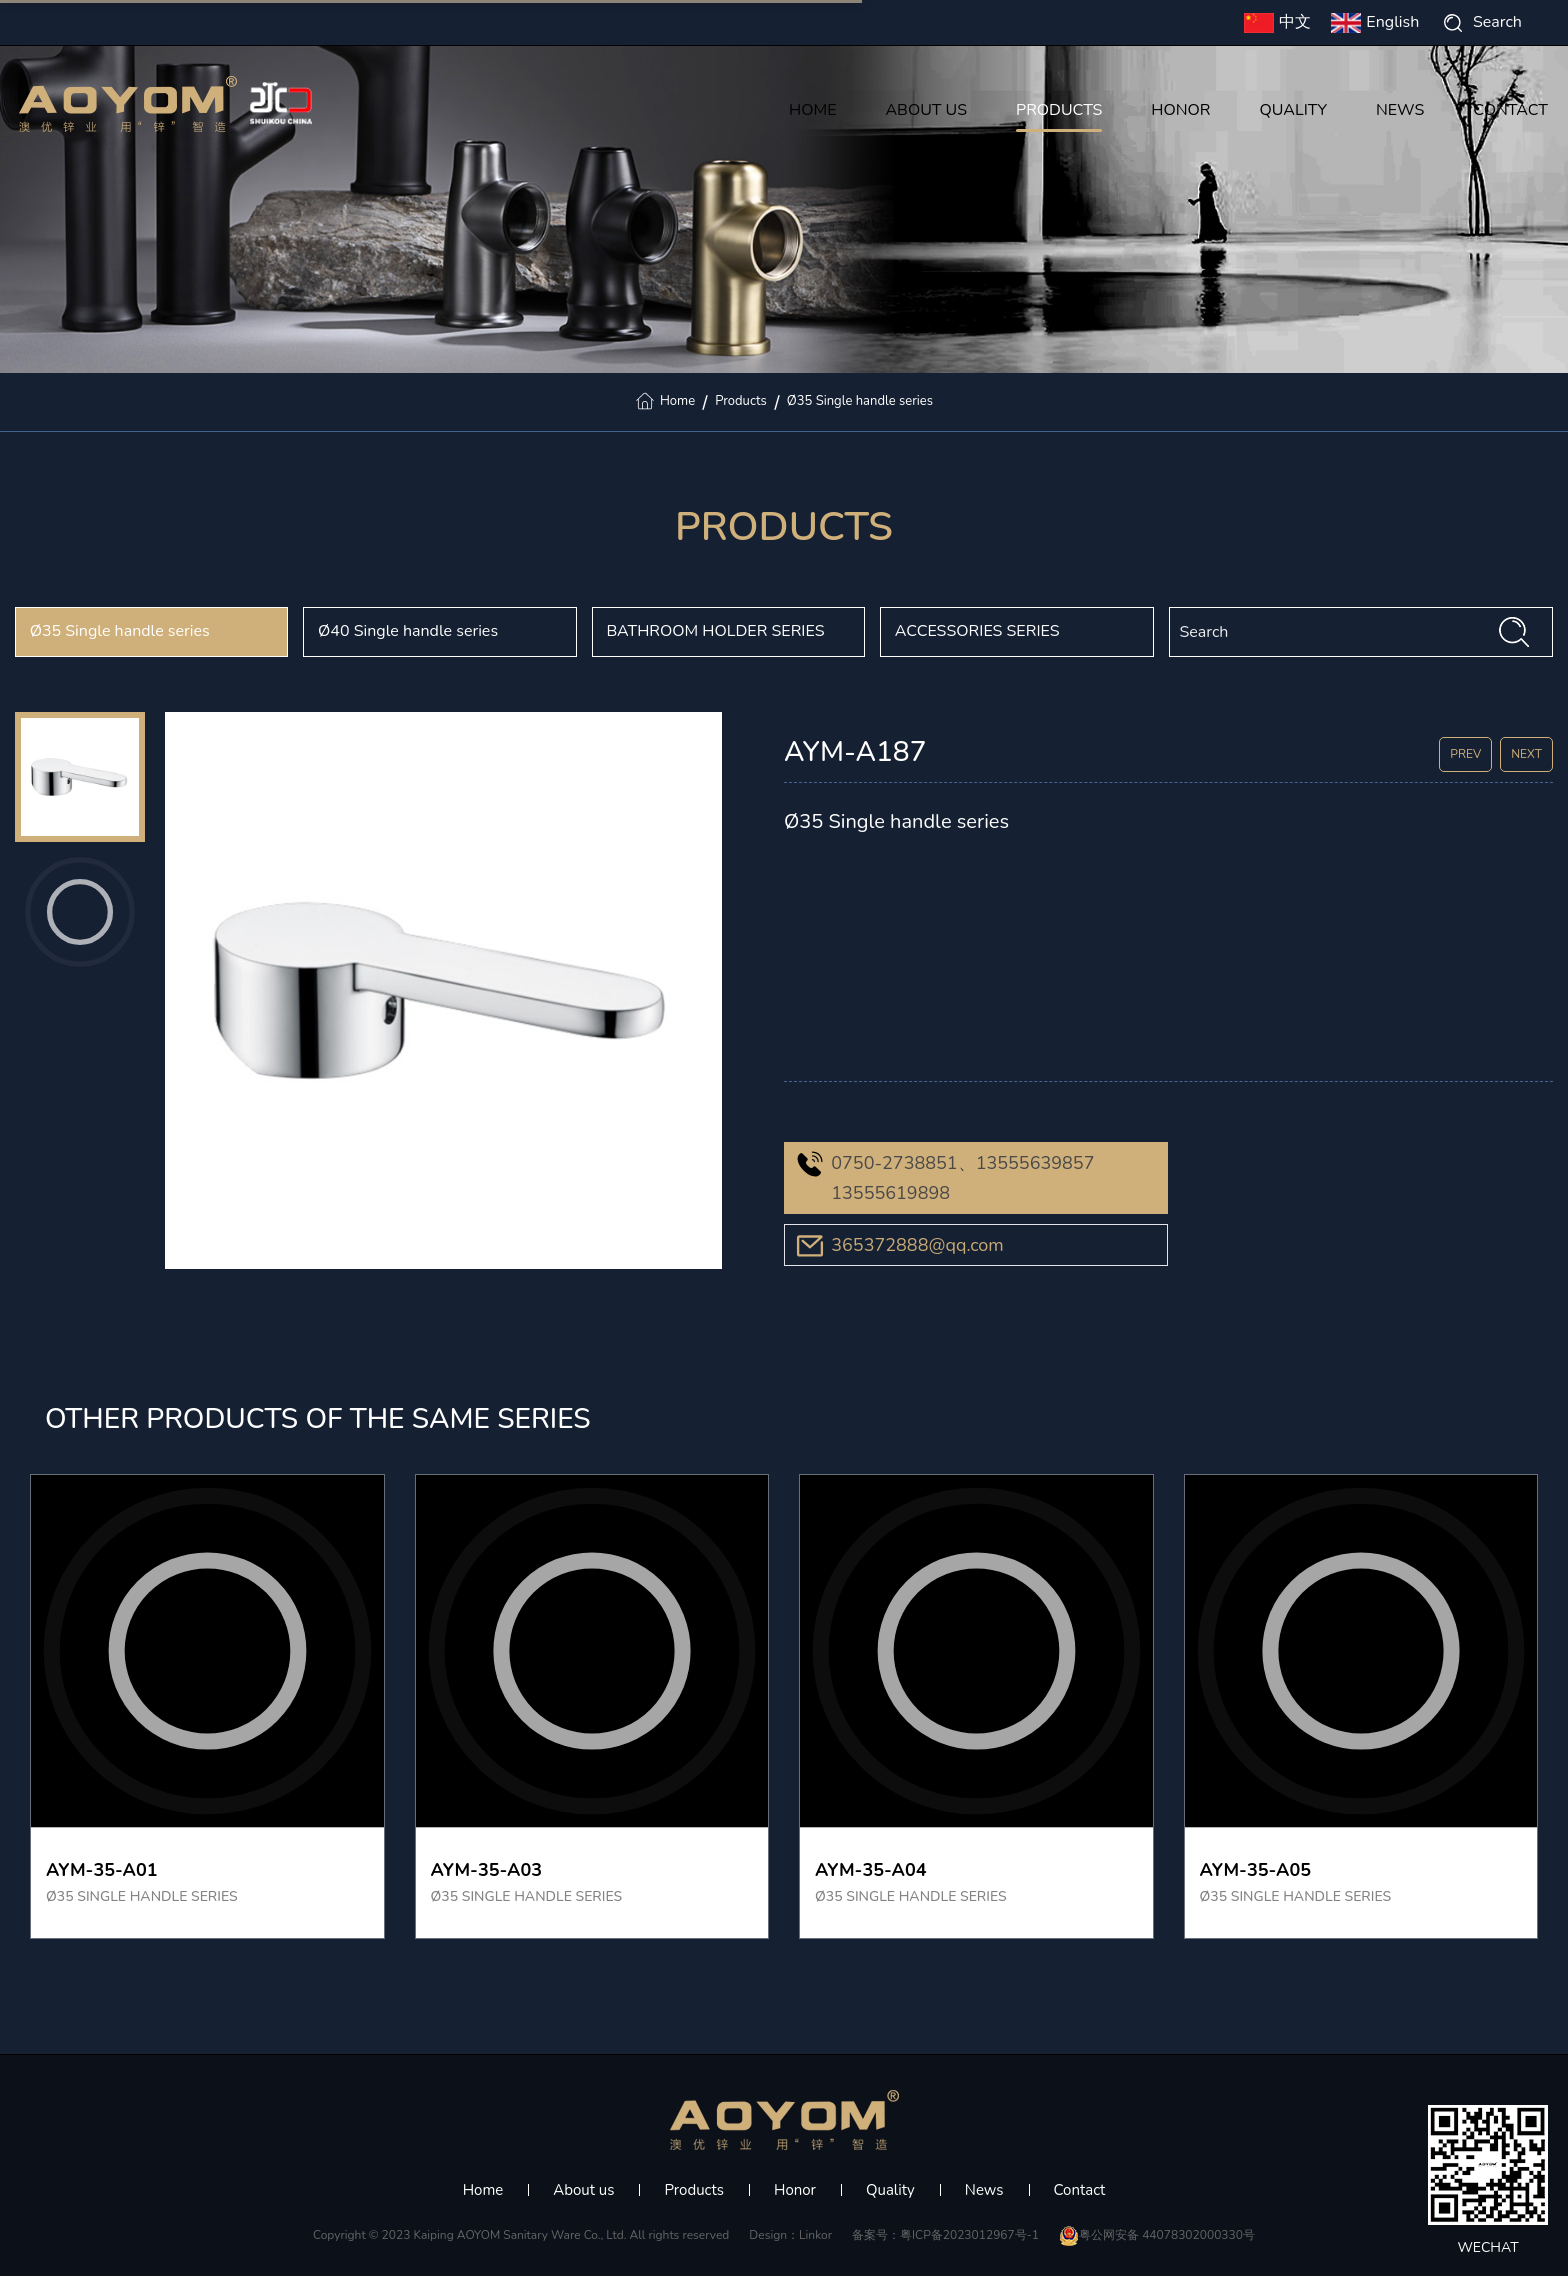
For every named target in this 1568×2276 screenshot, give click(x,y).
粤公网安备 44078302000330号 (1157, 2235)
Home (677, 401)
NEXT (1526, 754)
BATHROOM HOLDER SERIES (715, 631)
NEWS (1400, 112)
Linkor (815, 2235)
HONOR (1180, 112)
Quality (890, 2190)
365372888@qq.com (917, 1245)
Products (741, 401)
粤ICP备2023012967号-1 (969, 2235)
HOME (812, 112)
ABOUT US (926, 112)
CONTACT (1510, 112)
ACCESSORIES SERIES (977, 631)
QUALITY (1293, 112)
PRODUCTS (1059, 112)
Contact (1080, 2190)
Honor (795, 2190)
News (984, 2190)
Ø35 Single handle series (860, 401)
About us (583, 2190)
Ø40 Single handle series (408, 631)
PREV (1465, 754)
